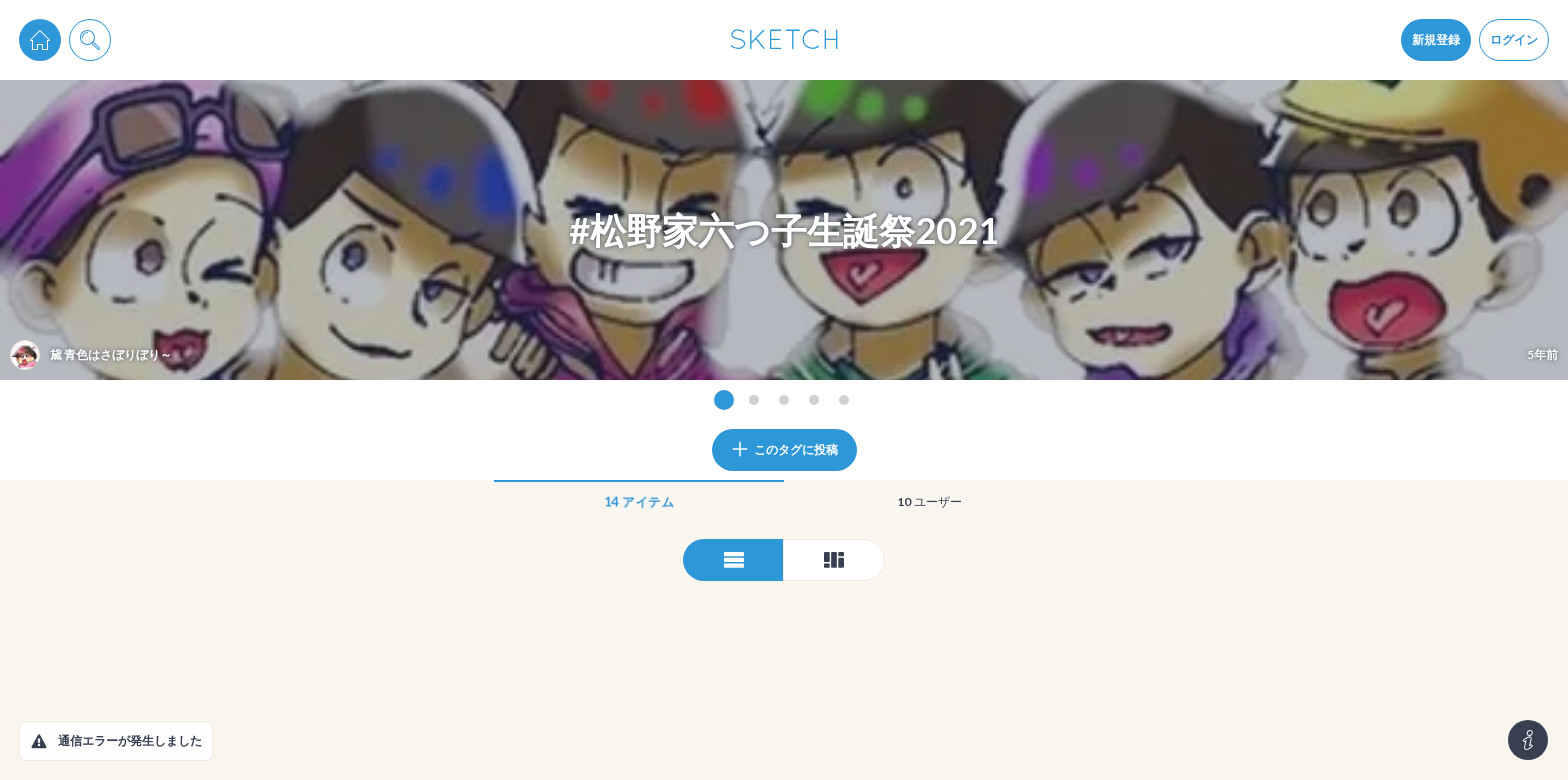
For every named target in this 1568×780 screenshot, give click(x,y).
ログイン (1514, 39)
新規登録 (1436, 39)
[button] (39, 741)
